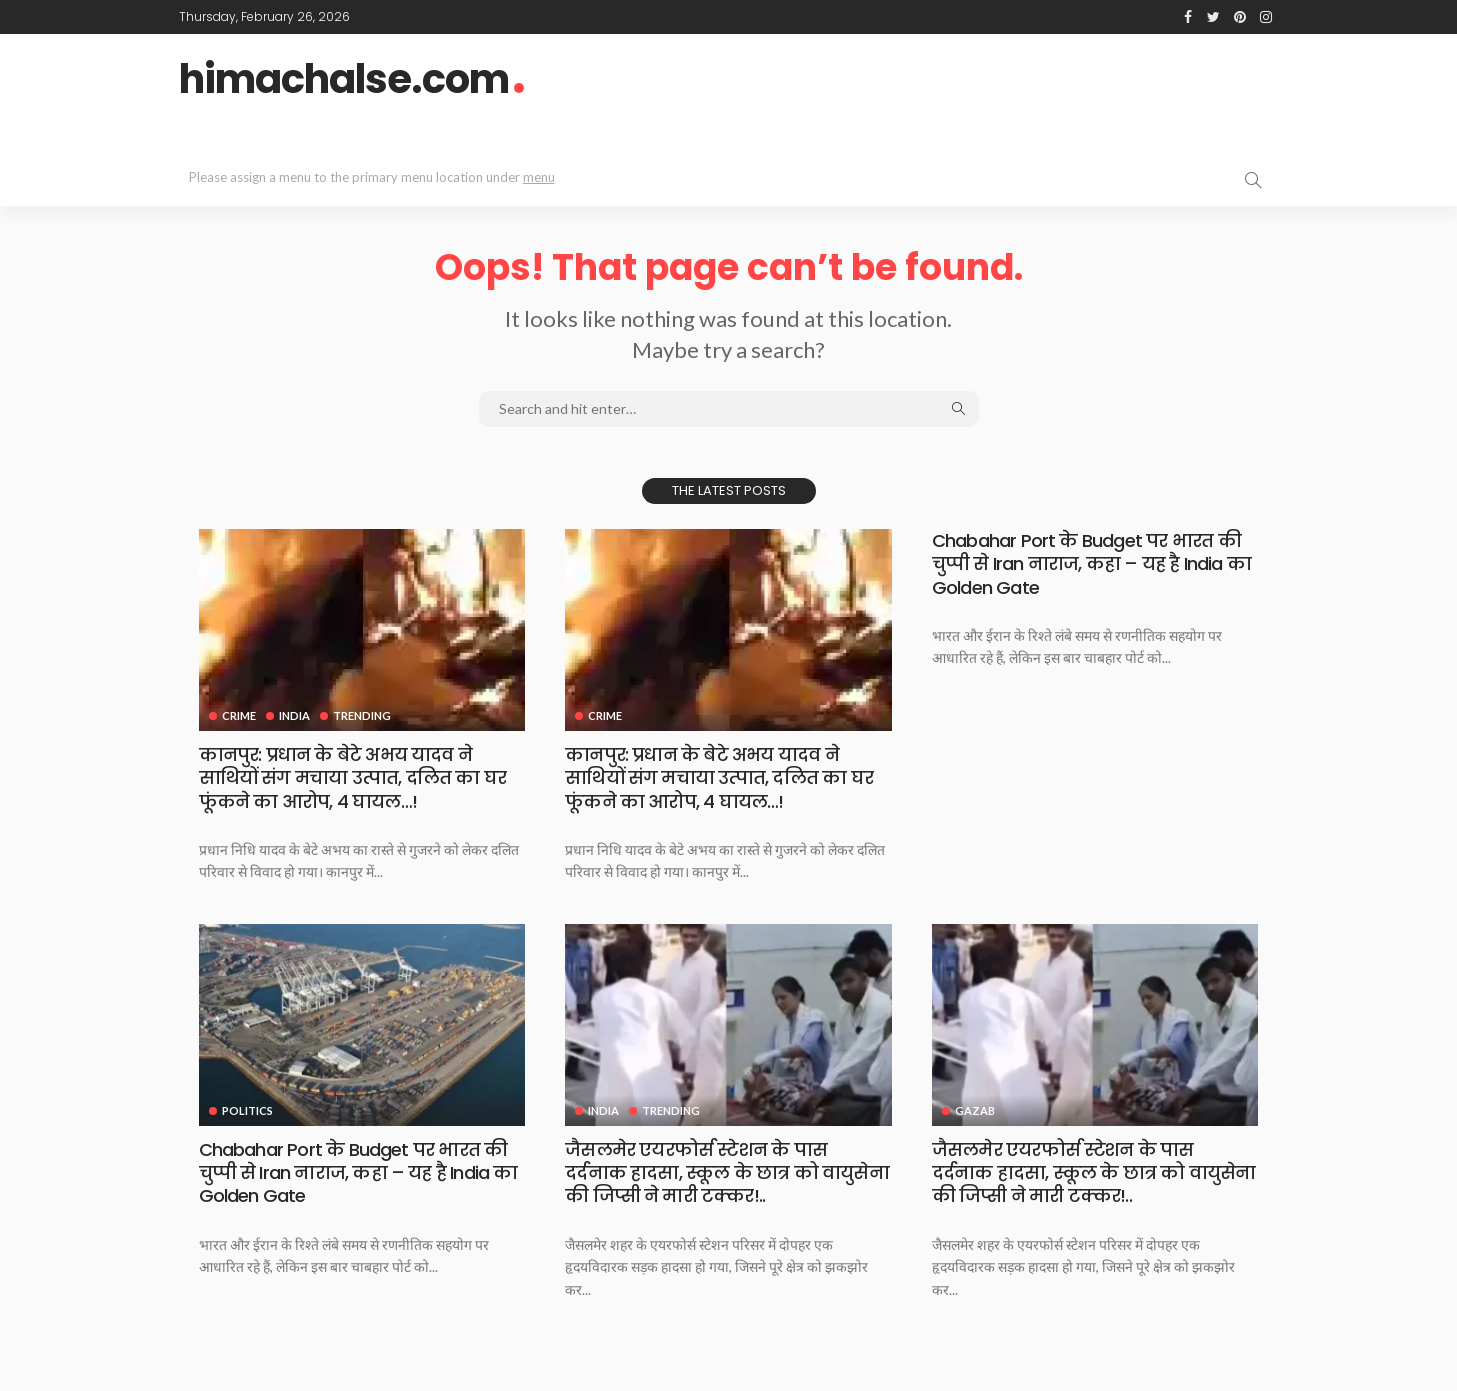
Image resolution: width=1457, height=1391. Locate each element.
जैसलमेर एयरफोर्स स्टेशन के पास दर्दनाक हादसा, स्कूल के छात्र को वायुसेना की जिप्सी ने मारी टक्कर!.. (727, 1173)
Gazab (975, 1110)
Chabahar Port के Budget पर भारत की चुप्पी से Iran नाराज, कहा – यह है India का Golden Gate (1091, 564)
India (294, 715)
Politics (247, 1110)
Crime (239, 715)
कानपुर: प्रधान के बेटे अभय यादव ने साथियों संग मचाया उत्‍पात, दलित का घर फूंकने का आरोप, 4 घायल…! (353, 778)
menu (539, 177)
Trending (362, 715)
